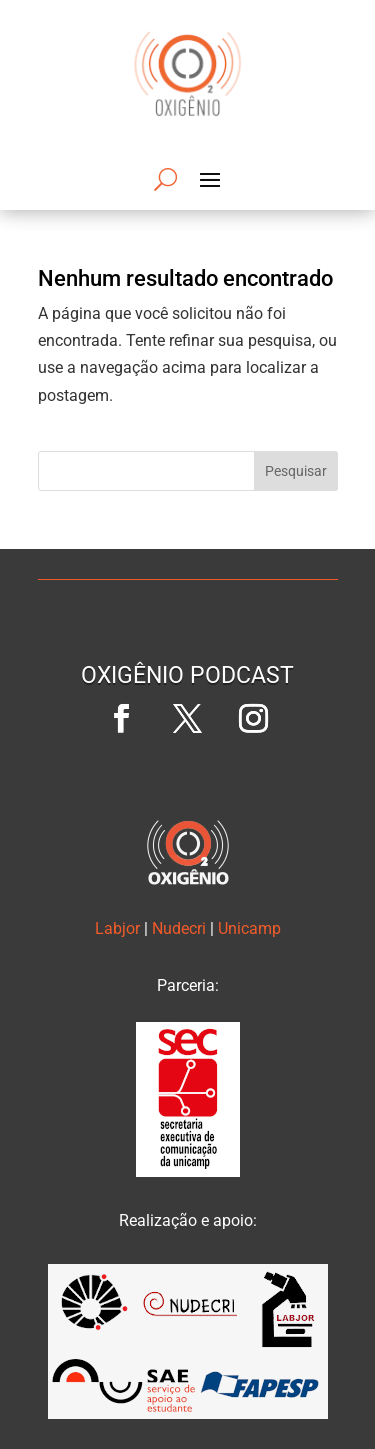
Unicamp (249, 928)
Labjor (117, 928)
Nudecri (179, 928)
